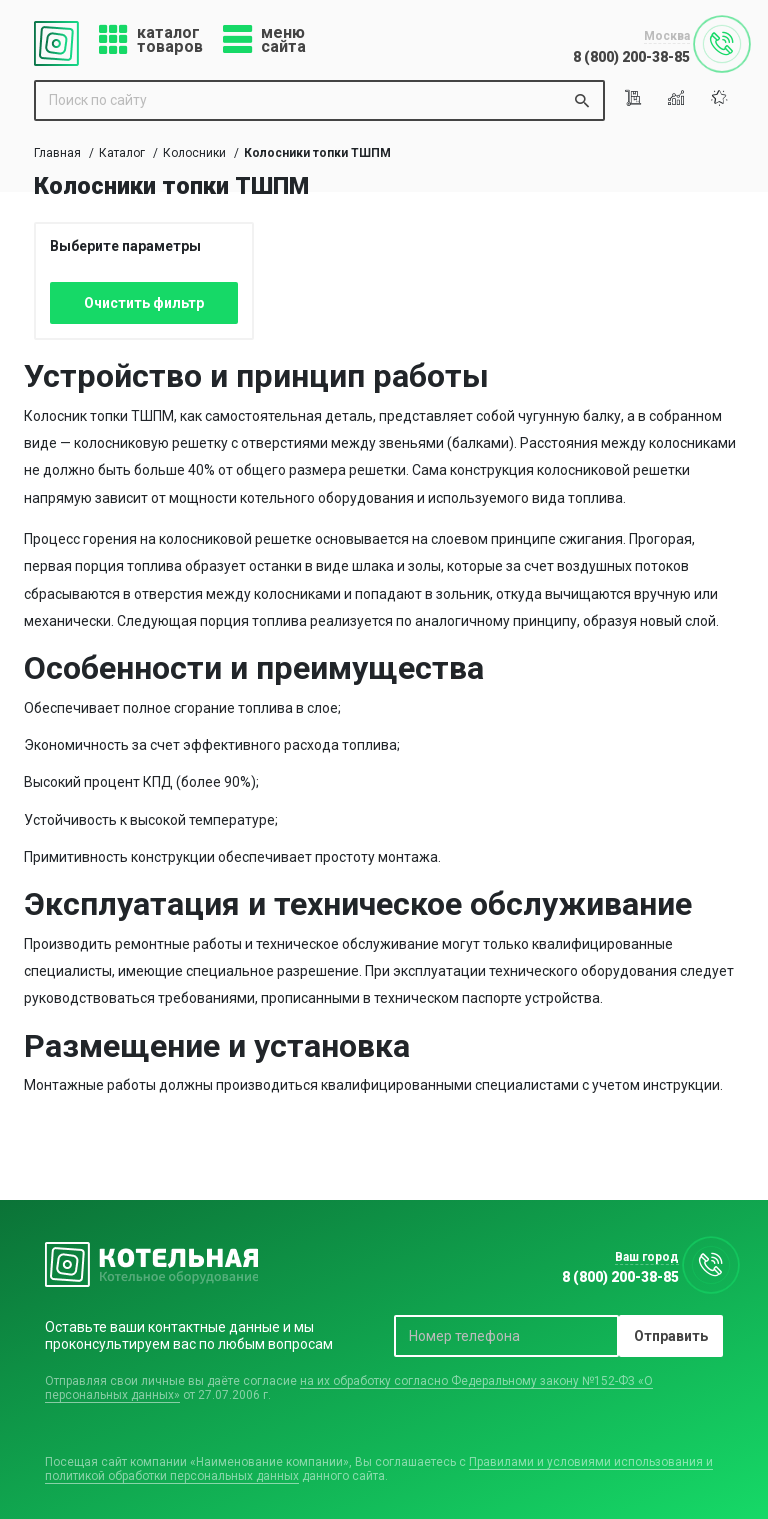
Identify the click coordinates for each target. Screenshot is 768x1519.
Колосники (194, 153)
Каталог (122, 153)
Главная (57, 153)
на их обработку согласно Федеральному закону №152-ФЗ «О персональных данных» (349, 1388)
